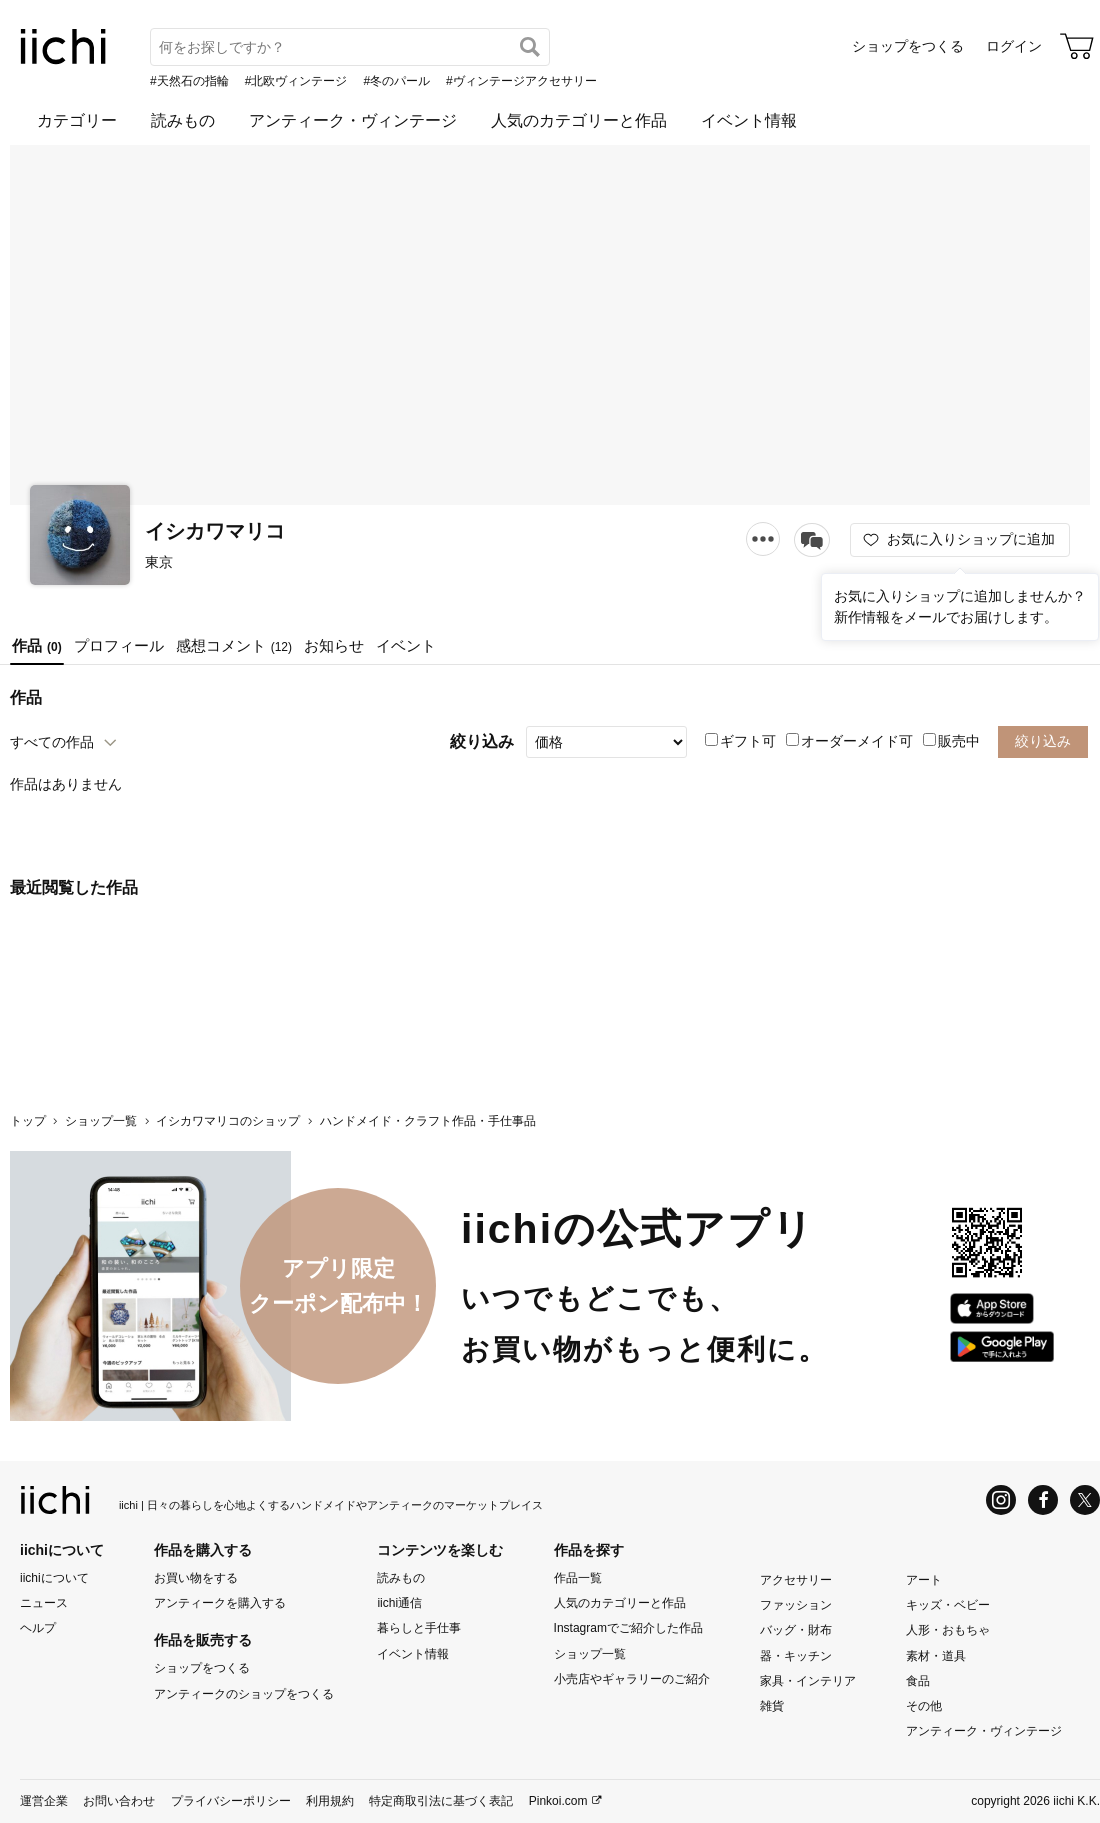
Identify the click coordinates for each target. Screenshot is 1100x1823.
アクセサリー (796, 1580)
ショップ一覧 (101, 1121)
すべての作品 (52, 742)
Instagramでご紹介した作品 (628, 1628)
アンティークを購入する (220, 1603)
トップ (28, 1121)
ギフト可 (740, 741)
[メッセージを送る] (812, 540)
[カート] (1077, 46)
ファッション (796, 1605)
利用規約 (330, 1801)
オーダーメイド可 (849, 741)
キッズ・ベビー (948, 1605)
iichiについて (54, 1578)
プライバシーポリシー (231, 1801)
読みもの (183, 120)
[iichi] (63, 60)
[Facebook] (1043, 1500)
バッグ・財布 (796, 1630)
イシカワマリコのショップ (228, 1121)
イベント (406, 645)
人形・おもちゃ (948, 1630)
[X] (1085, 1500)
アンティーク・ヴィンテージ (353, 120)
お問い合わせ (119, 1801)
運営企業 (44, 1801)
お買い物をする (196, 1578)
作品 (37, 645)
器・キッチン (796, 1655)
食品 (918, 1681)
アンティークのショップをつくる (244, 1693)
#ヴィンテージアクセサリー (521, 81)
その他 (924, 1706)
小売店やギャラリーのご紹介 (632, 1679)
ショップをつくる (908, 46)
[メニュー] (763, 538)
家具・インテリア (808, 1681)
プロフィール (119, 645)
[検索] (530, 47)
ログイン (1014, 46)
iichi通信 (399, 1603)
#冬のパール (396, 81)
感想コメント (234, 645)
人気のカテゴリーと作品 (579, 120)
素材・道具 (936, 1655)
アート (924, 1580)
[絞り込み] (606, 742)
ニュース (44, 1603)
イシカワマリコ (215, 531)
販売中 (951, 741)
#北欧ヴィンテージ (296, 81)
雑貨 (772, 1706)
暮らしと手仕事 (419, 1628)
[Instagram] (1001, 1500)
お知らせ (334, 645)
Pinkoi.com (558, 1801)
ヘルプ (38, 1628)
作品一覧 (578, 1578)
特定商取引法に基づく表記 (441, 1801)
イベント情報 (749, 120)
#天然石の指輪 (189, 81)
